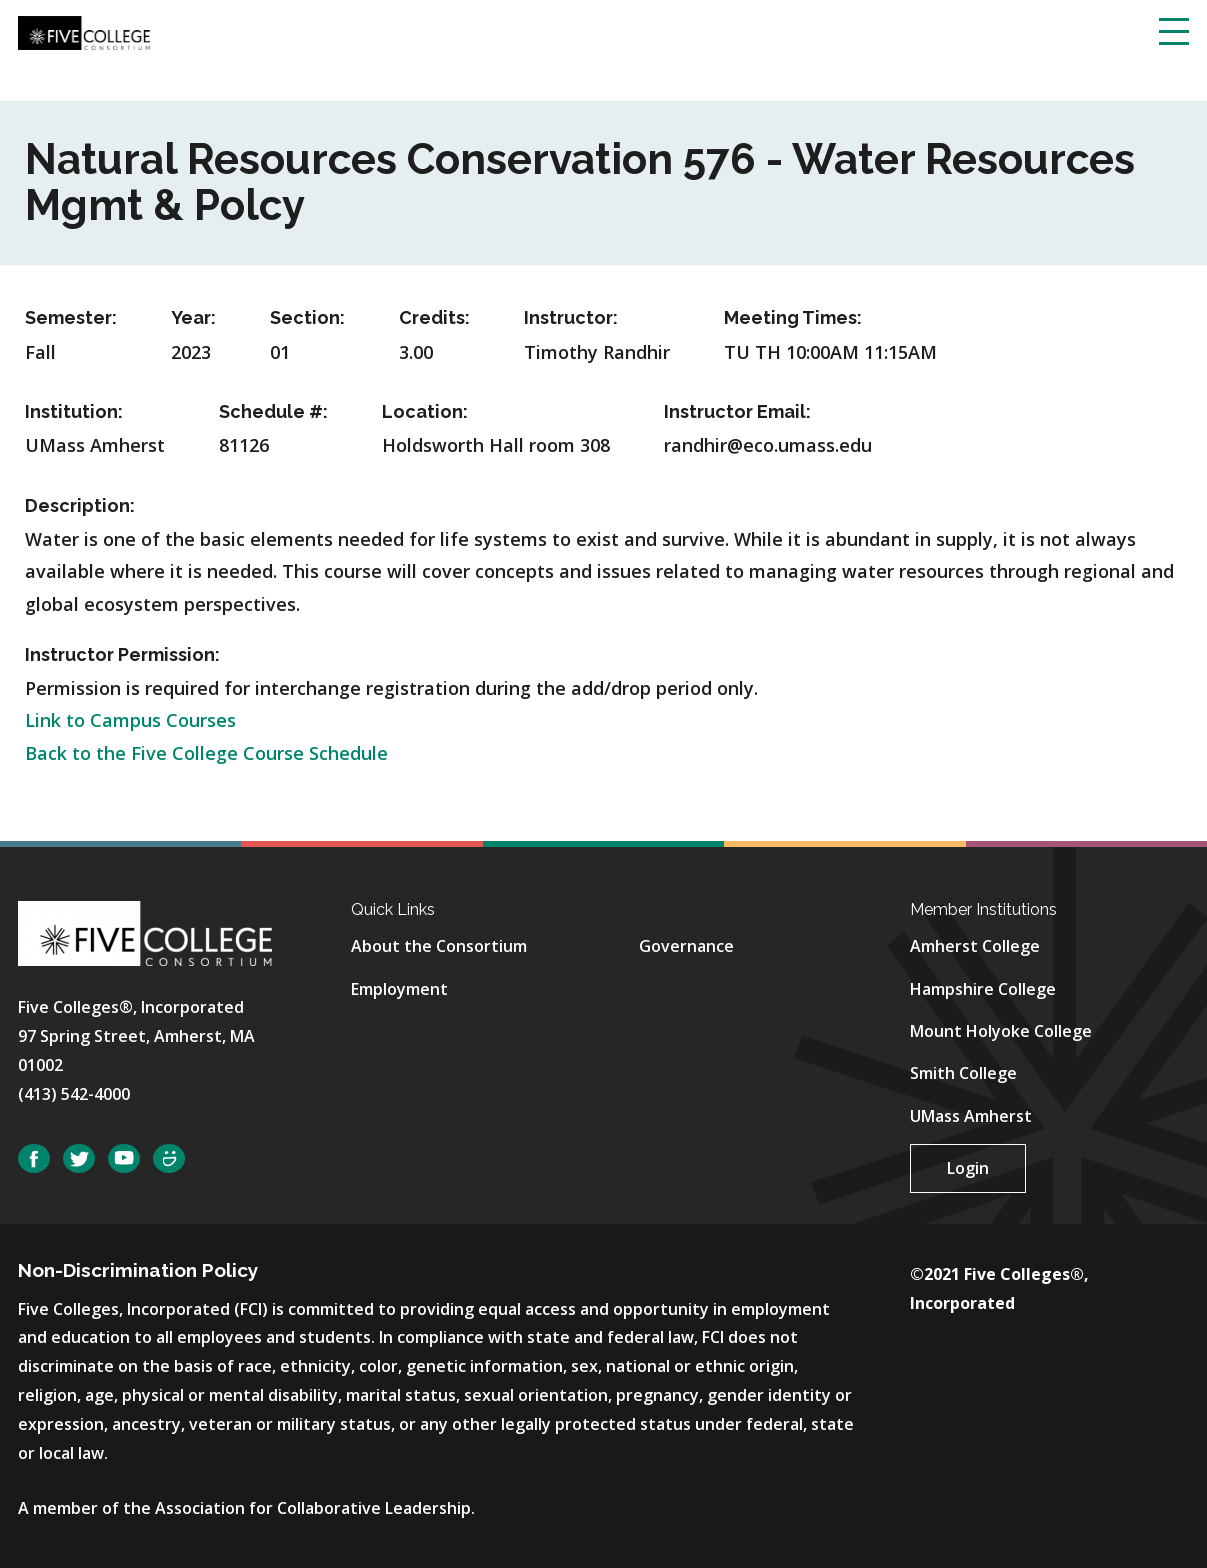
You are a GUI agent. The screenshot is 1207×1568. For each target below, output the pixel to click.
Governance (686, 946)
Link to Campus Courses (130, 720)
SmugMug (169, 1158)
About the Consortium (439, 946)
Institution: (74, 411)
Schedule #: (273, 411)
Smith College (963, 1073)
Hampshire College (983, 989)
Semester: (71, 317)
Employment (399, 989)
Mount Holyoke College (1001, 1031)
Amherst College (975, 946)
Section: (307, 317)
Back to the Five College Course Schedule (206, 753)
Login (968, 1168)
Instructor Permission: (122, 654)
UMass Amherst (971, 1116)
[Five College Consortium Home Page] (84, 31)
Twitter (79, 1158)
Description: (80, 505)
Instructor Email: (737, 411)
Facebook (34, 1158)
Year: (193, 317)
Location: (425, 411)
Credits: (434, 317)
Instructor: (571, 317)
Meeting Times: (793, 317)
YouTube (124, 1158)
